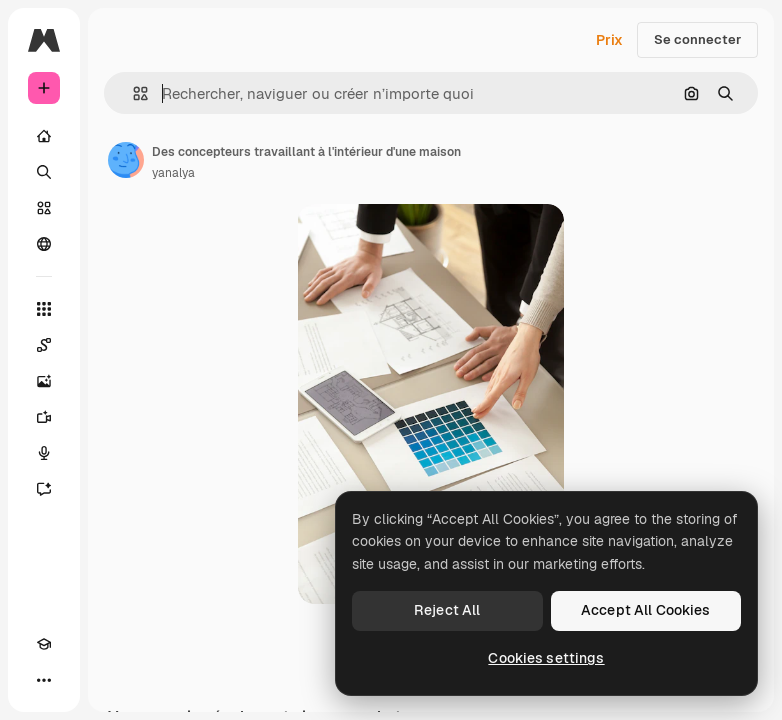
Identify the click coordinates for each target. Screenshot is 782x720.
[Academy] (44, 644)
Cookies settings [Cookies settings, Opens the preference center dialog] (546, 658)
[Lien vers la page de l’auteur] (126, 160)
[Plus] (44, 680)
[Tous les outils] (44, 309)
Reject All (447, 610)
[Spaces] (44, 345)
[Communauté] (44, 244)
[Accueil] (44, 136)
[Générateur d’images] (44, 381)
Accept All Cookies (646, 610)
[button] (132, 93)
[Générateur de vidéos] (44, 417)
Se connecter (697, 39)
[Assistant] (44, 489)
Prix (609, 40)
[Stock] (44, 208)
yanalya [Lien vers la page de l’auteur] (173, 173)
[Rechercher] (44, 172)
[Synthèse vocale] (44, 453)
